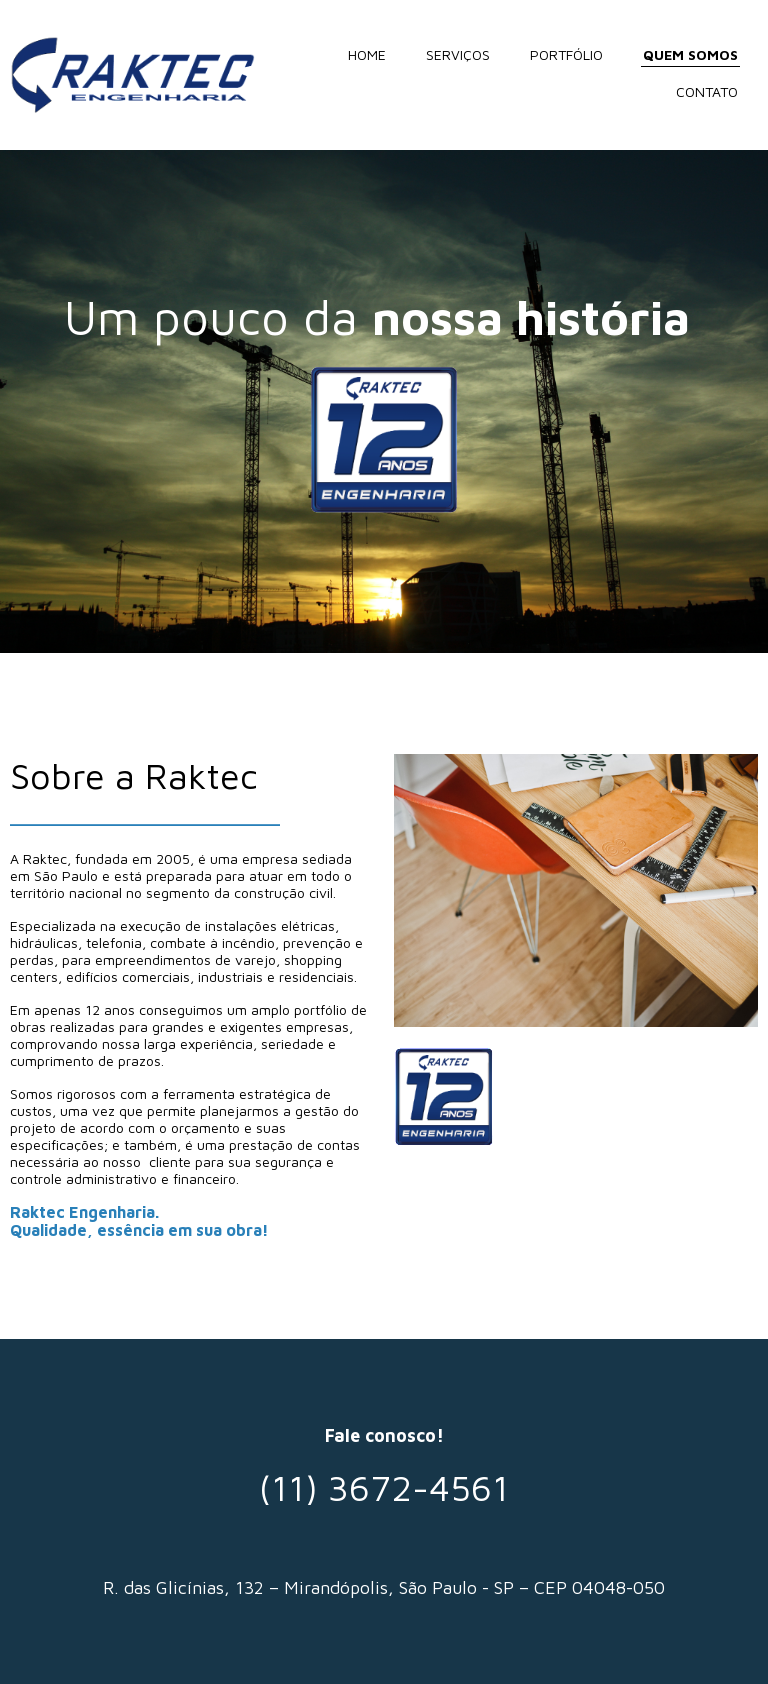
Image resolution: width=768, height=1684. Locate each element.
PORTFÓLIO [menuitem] (566, 54)
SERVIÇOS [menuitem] (458, 54)
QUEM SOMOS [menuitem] (690, 54)
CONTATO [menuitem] (707, 91)
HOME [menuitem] (367, 54)
